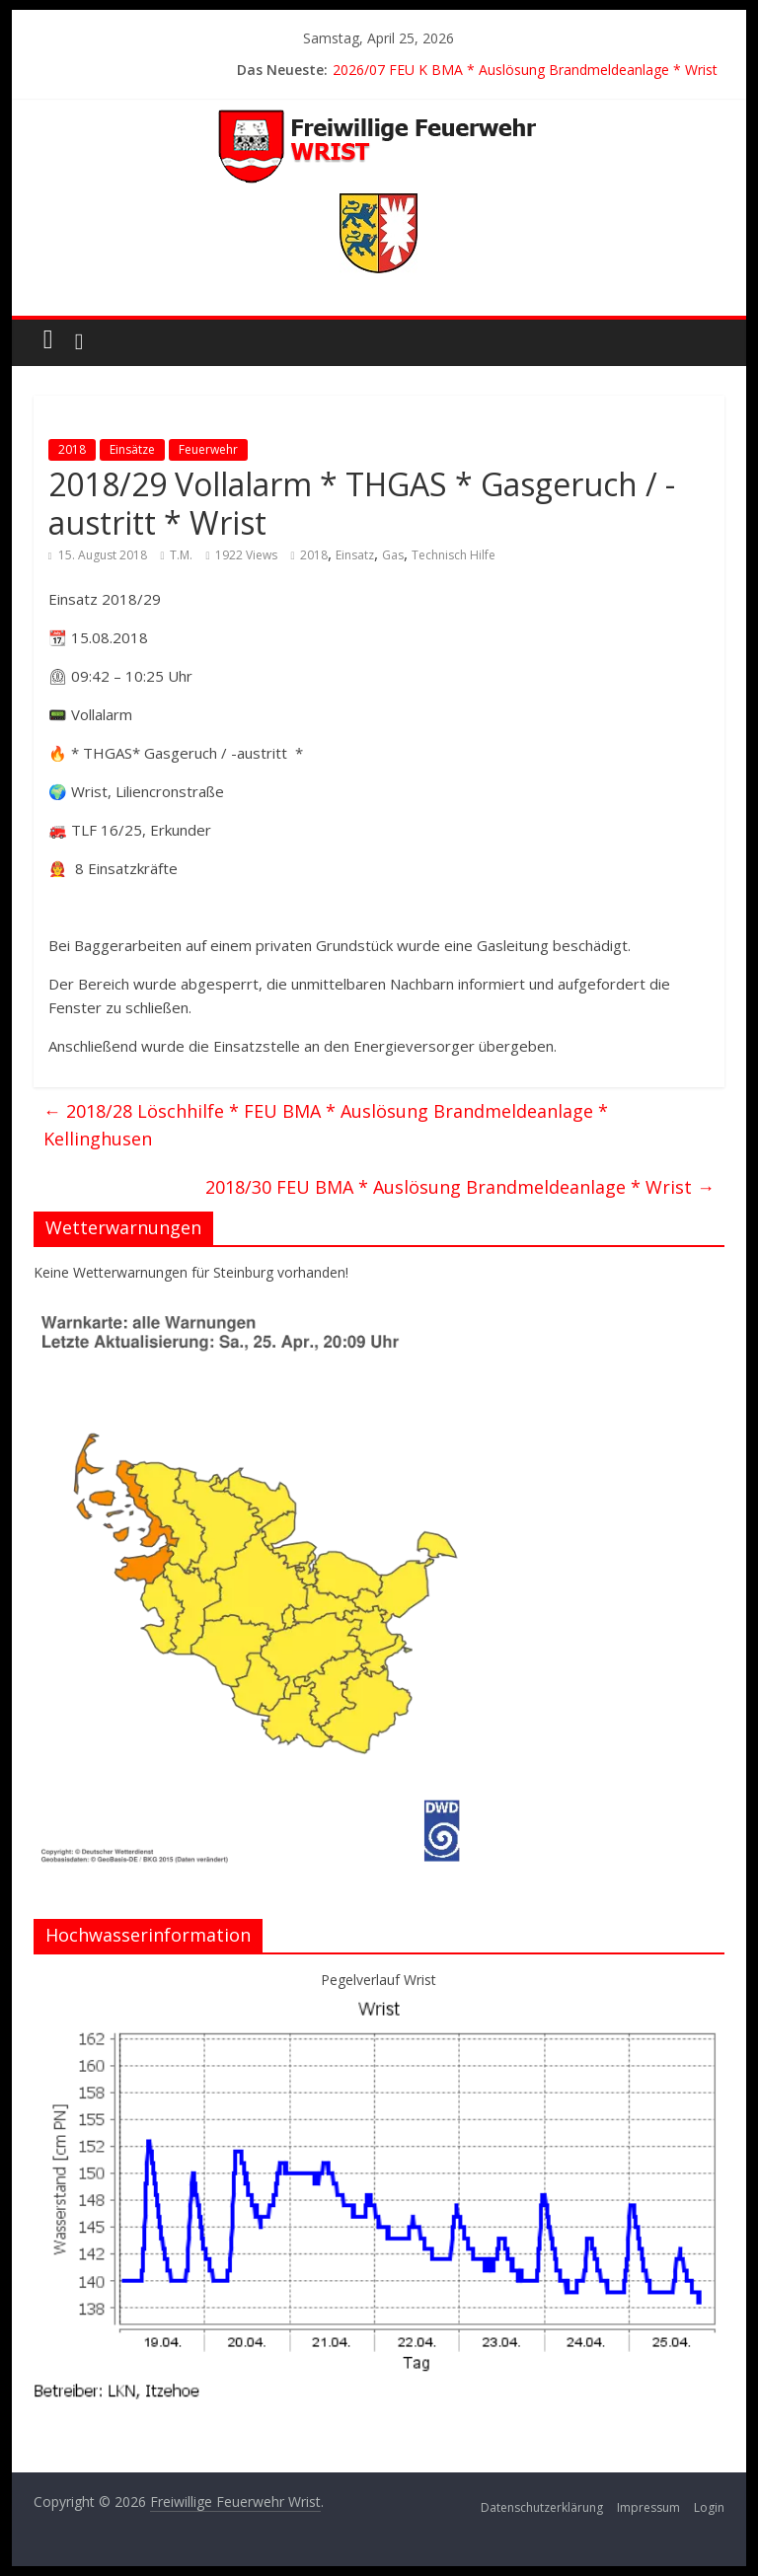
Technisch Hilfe (453, 555)
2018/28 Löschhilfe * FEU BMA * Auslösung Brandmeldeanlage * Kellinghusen (325, 1125)
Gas (393, 555)
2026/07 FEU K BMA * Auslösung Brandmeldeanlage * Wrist (525, 69)
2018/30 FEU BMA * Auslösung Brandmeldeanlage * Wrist (460, 1187)
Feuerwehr (208, 449)
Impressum (648, 2507)
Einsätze (132, 449)
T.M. (181, 555)
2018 (72, 449)
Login (709, 2507)
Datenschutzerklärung (542, 2507)
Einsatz (355, 555)
